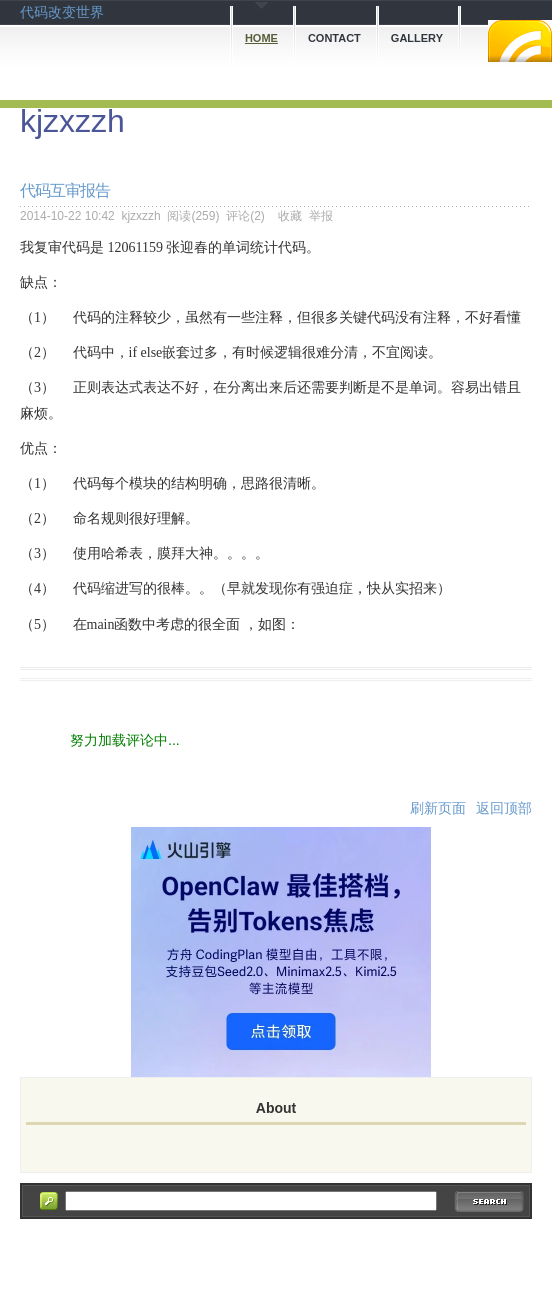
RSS (520, 41)
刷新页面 (438, 808)
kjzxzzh (72, 121)
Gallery (417, 38)
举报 (321, 216)
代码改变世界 (62, 12)
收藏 (290, 216)
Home (261, 38)
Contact (334, 38)
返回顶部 (504, 808)
